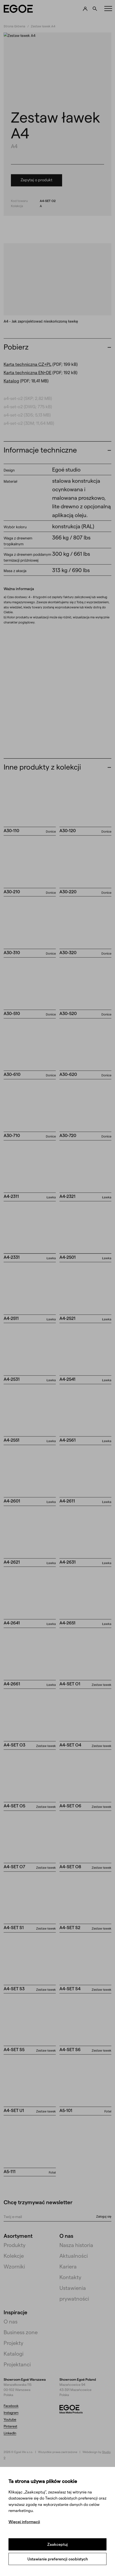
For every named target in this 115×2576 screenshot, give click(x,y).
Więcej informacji (24, 2521)
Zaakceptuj (57, 2544)
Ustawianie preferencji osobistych (57, 2559)
